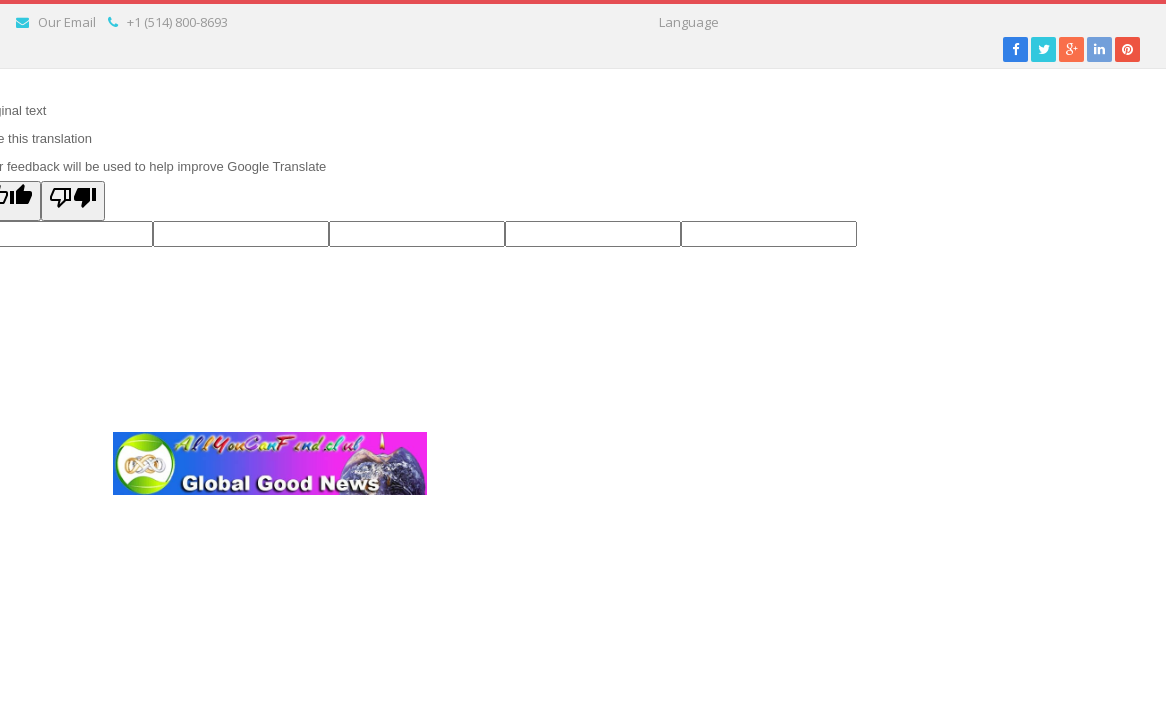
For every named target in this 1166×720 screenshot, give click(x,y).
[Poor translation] (73, 201)
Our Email (67, 22)
